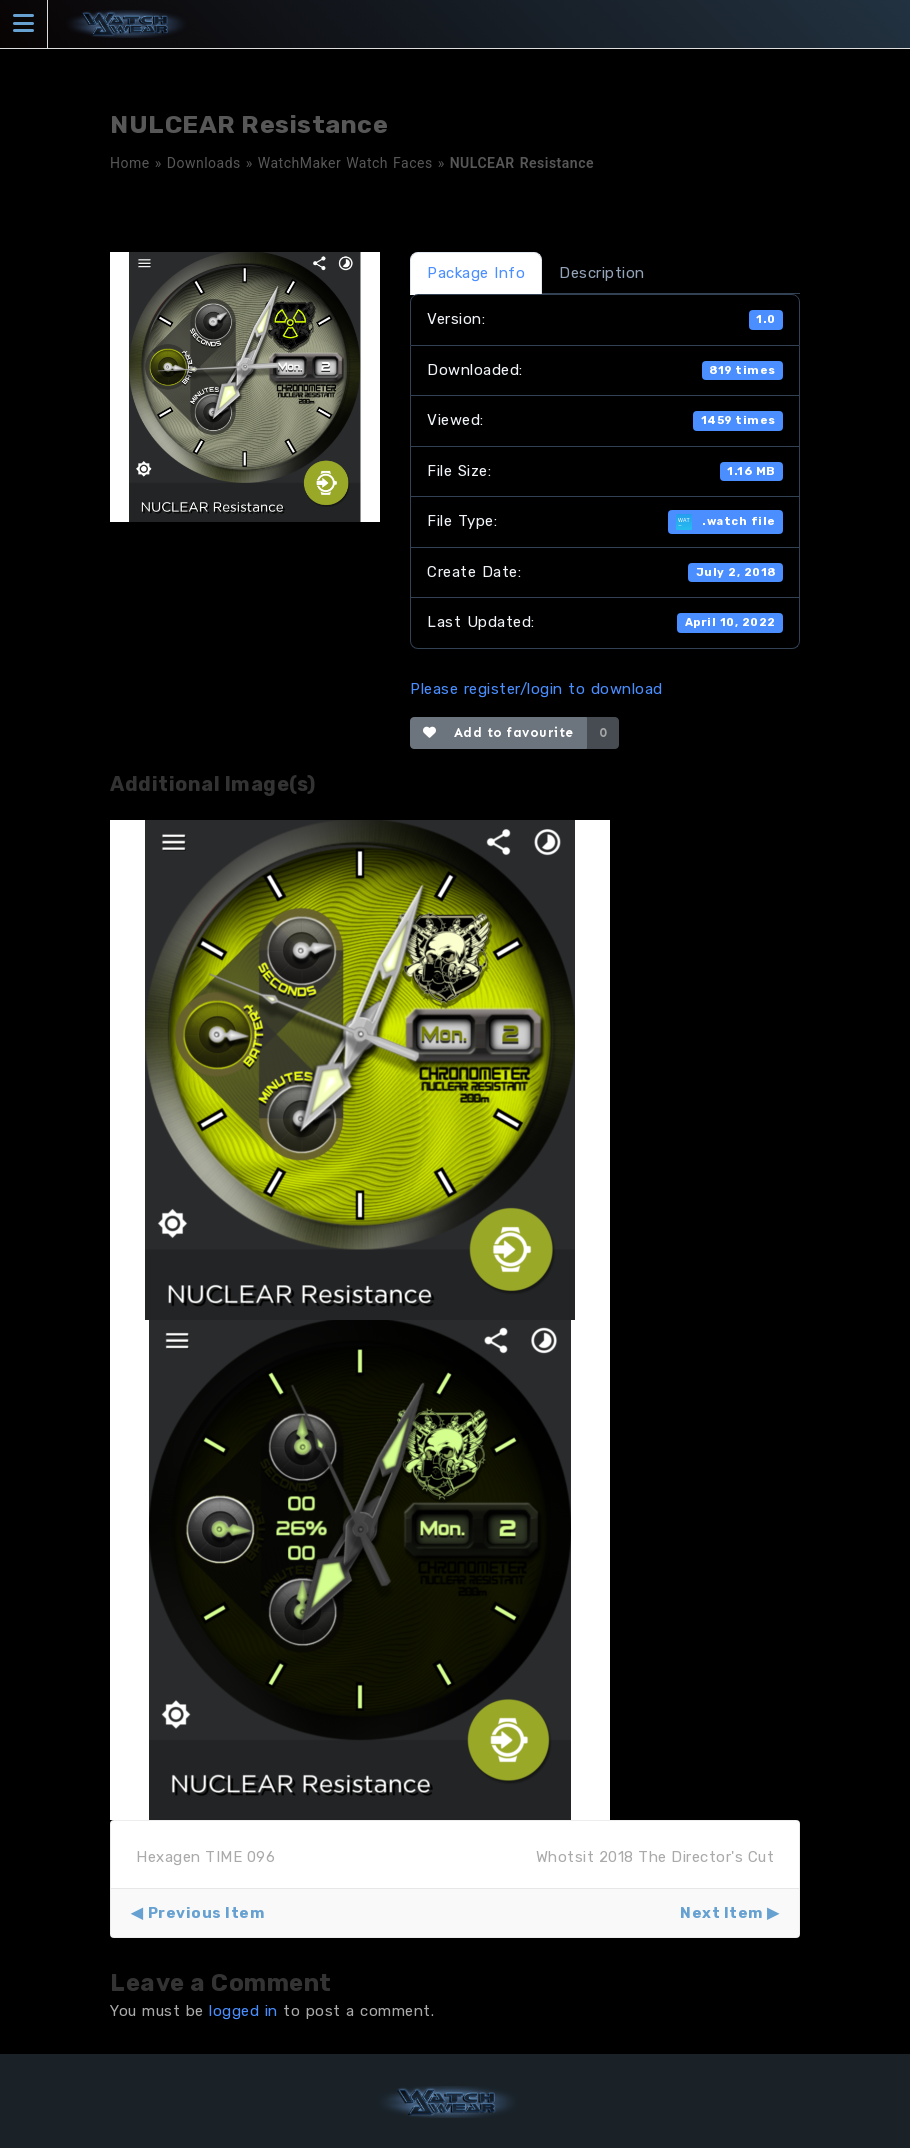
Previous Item (206, 1913)
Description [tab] (602, 273)
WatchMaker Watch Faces (345, 163)
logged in (243, 2011)
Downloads (204, 163)
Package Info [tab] (476, 273)
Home (130, 163)
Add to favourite (498, 732)
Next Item (721, 1913)
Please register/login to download (536, 689)
